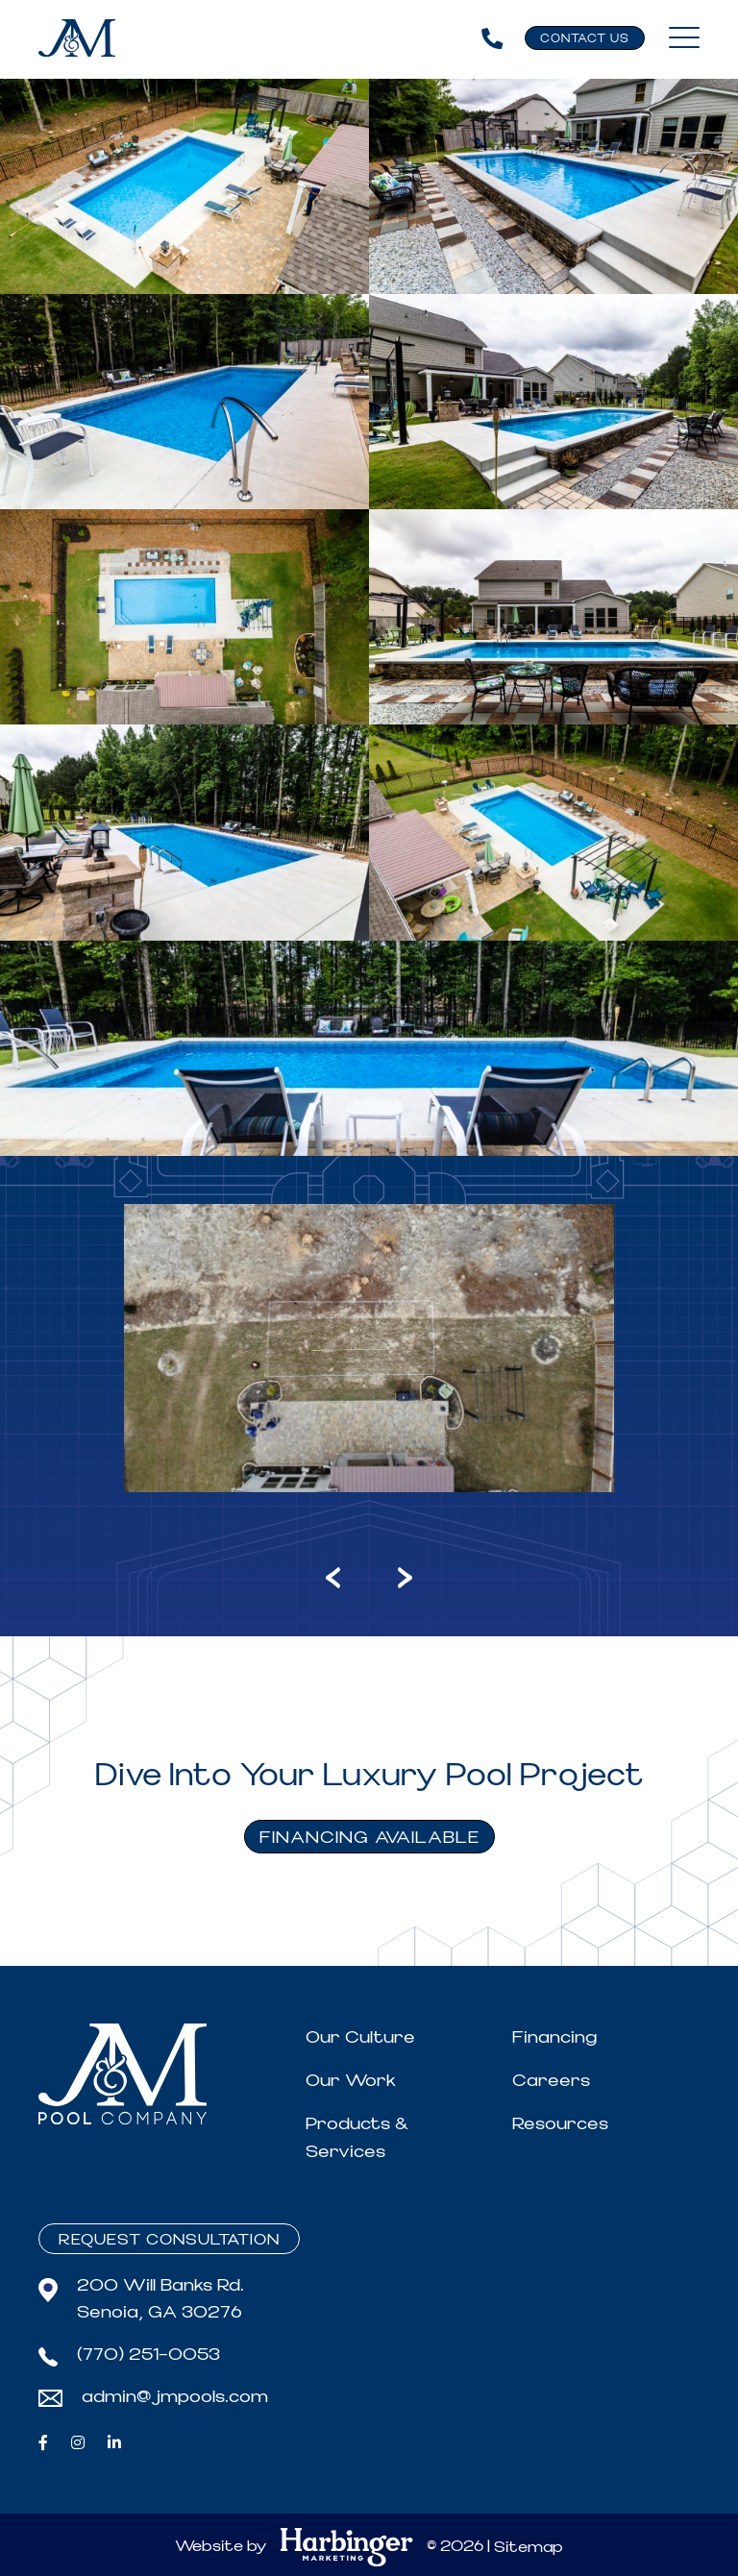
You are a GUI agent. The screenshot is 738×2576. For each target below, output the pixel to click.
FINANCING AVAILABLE (369, 1838)
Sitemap (528, 2547)
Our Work (351, 2081)
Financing (554, 2037)
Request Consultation (169, 2239)
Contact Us (584, 39)
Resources (560, 2124)
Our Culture (360, 2037)
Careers (551, 2081)
